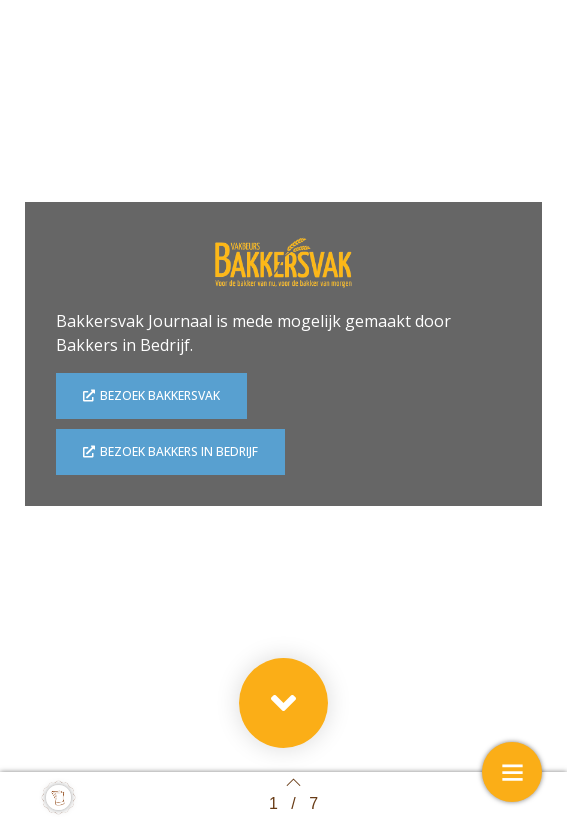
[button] (283, 703)
